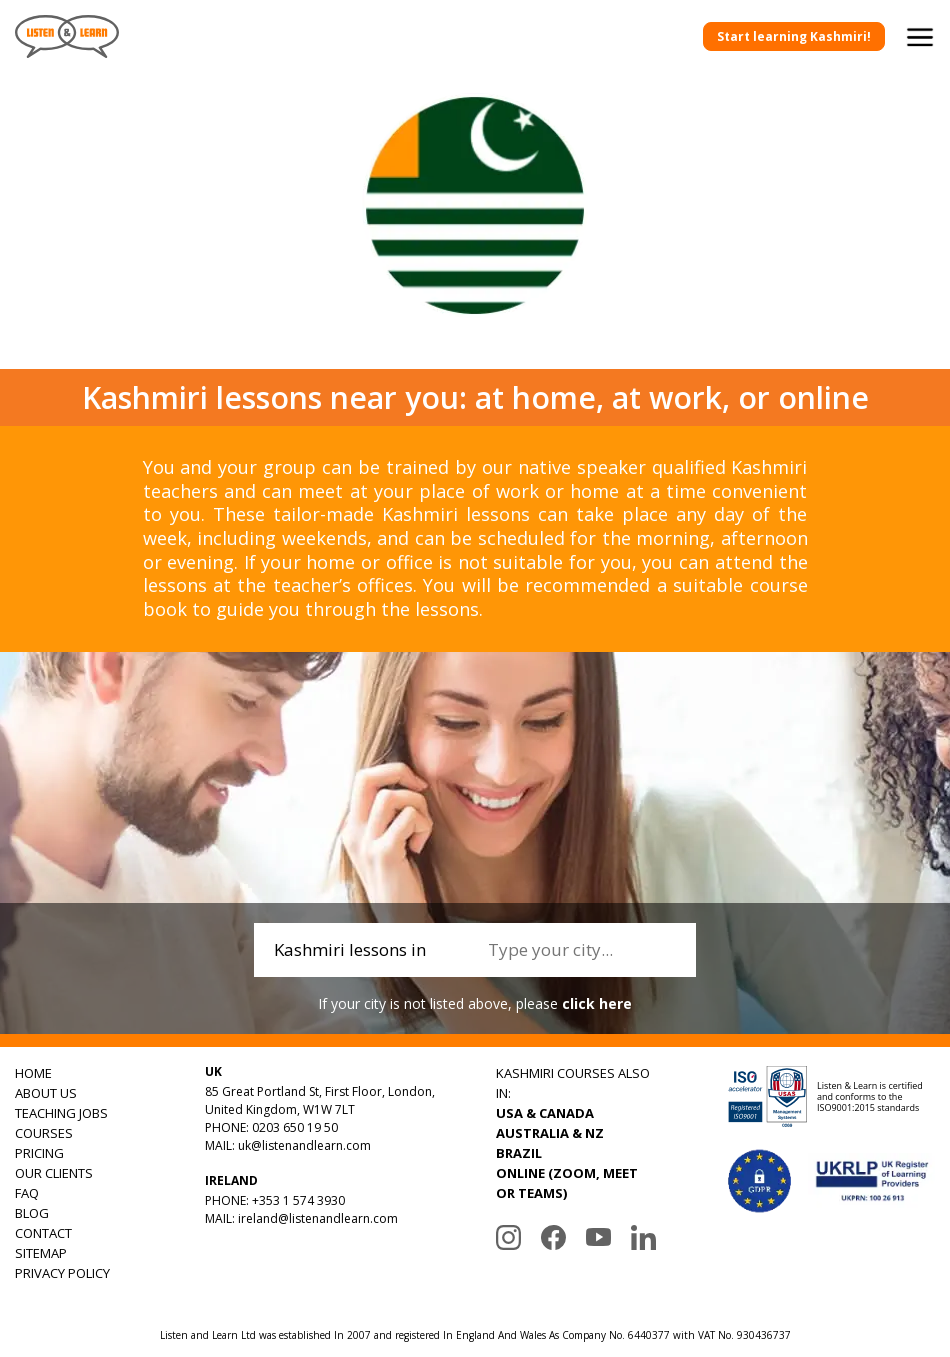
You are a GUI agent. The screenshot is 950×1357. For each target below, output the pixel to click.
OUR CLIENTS (54, 1173)
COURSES (44, 1133)
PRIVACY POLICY (62, 1273)
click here (597, 1003)
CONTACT (43, 1233)
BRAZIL (519, 1153)
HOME (33, 1073)
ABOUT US (46, 1093)
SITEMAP (41, 1253)
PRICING (39, 1153)
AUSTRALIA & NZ (550, 1133)
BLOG (32, 1213)
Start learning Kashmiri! (794, 36)
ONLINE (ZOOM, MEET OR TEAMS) (567, 1183)
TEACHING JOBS (61, 1113)
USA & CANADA (545, 1113)
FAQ (27, 1193)
